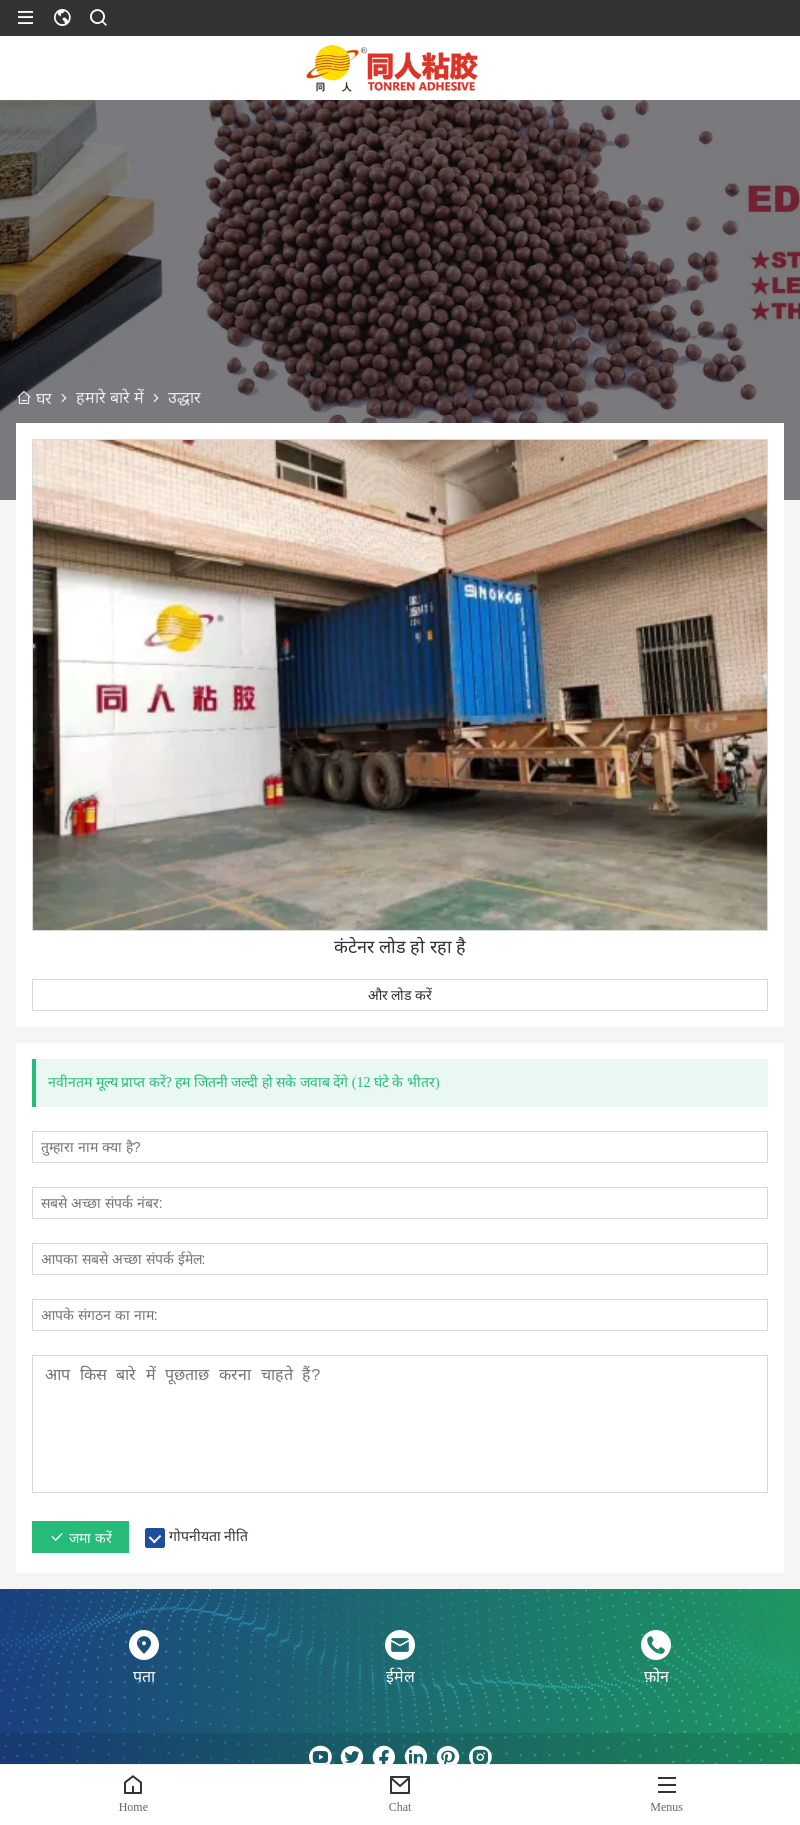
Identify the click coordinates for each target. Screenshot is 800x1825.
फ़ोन (656, 1676)
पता (144, 1676)
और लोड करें (400, 995)
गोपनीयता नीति (209, 1536)
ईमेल (400, 1676)
